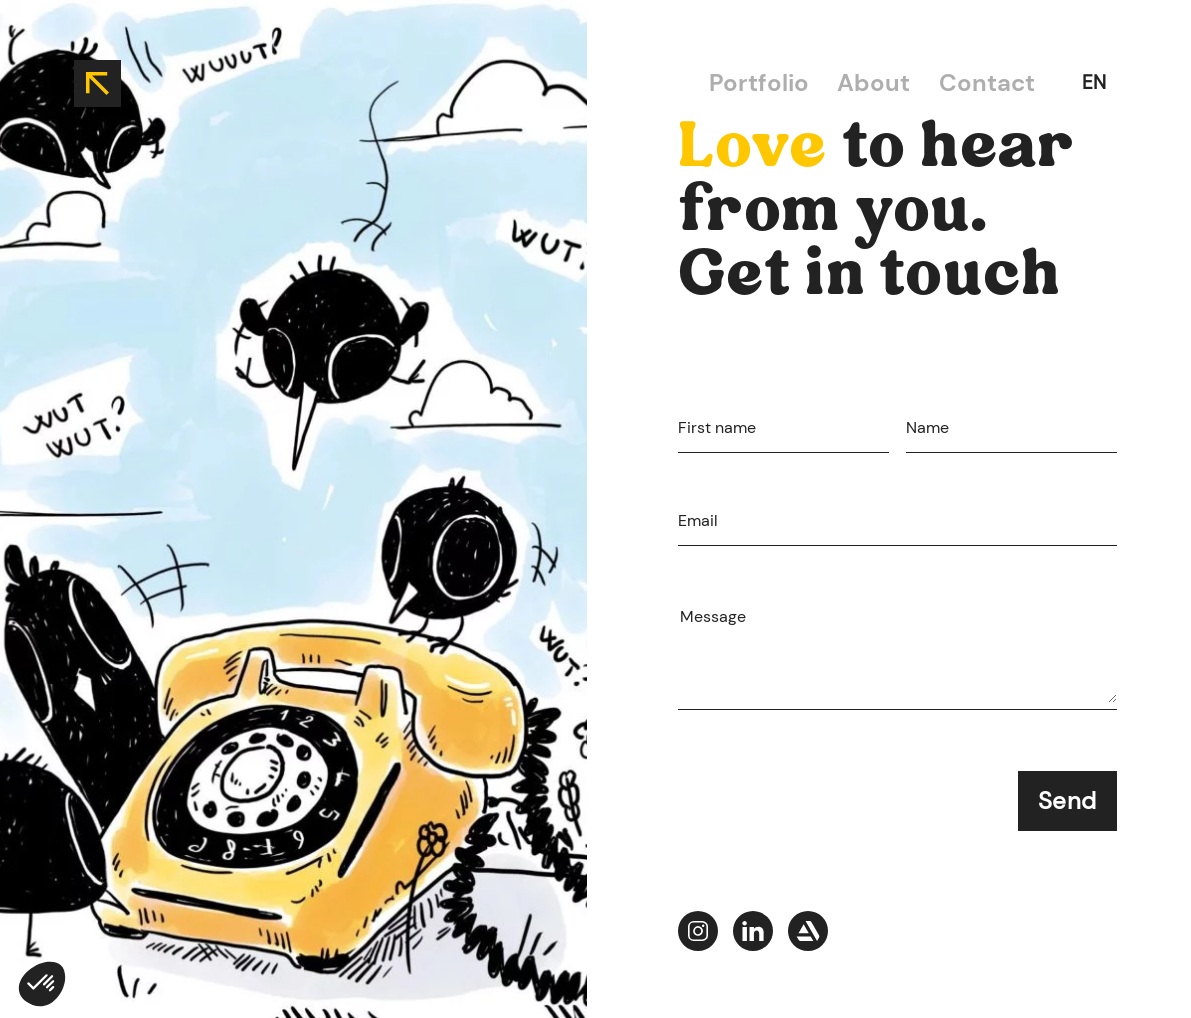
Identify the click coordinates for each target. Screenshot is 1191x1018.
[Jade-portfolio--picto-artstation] (808, 934)
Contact (987, 82)
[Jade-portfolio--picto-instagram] (698, 934)
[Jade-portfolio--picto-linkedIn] (753, 934)
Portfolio (759, 82)
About (873, 82)
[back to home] (97, 83)
